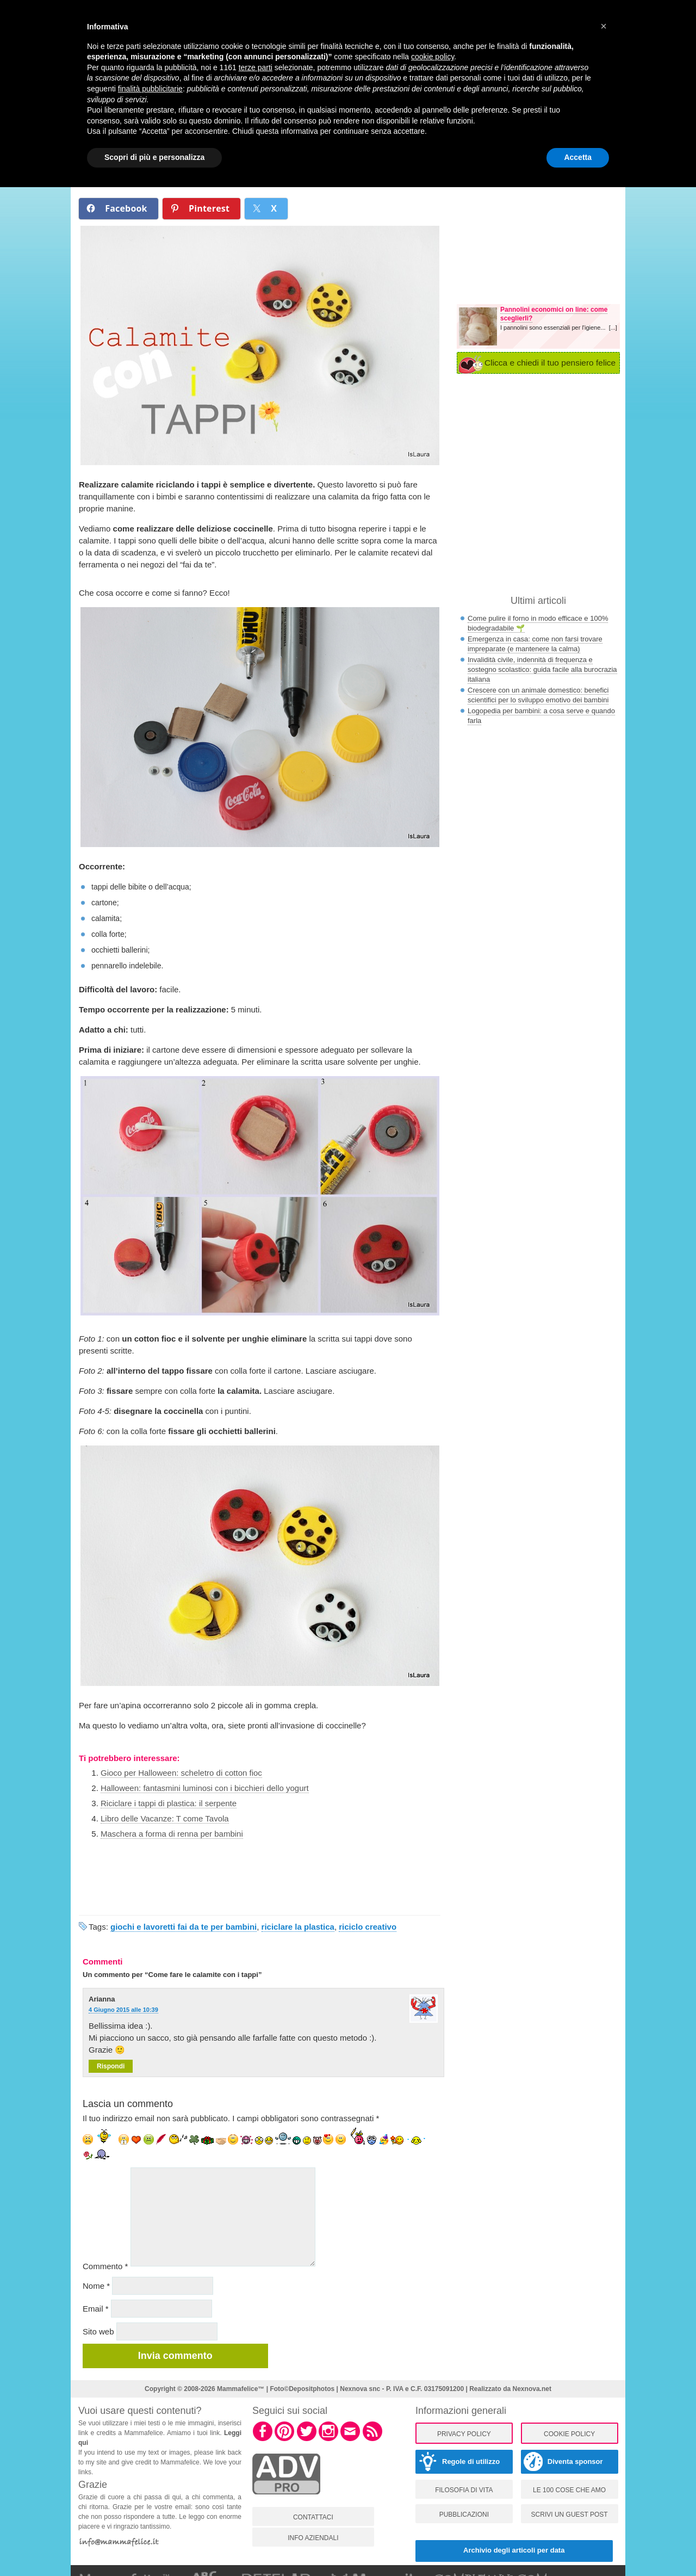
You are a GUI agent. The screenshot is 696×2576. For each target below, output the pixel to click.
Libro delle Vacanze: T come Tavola (165, 1818)
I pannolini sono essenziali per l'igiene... (554, 327)
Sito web (98, 2331)
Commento (105, 2266)
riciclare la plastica (298, 1926)
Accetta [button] (578, 157)
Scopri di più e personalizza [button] (154, 157)
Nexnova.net (532, 2389)
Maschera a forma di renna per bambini (172, 1833)
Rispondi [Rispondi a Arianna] (111, 2066)
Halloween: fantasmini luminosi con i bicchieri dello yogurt (205, 1788)
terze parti (255, 67)
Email (96, 2308)
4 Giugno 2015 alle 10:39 (123, 2009)
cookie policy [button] (432, 56)
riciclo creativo (367, 1926)
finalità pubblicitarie (150, 88)
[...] (613, 327)
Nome (96, 2285)
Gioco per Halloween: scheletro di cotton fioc (181, 1772)
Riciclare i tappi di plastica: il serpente (169, 1803)
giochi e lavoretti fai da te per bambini (183, 1926)
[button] (603, 26)
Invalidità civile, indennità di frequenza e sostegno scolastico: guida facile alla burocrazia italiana (542, 669)
